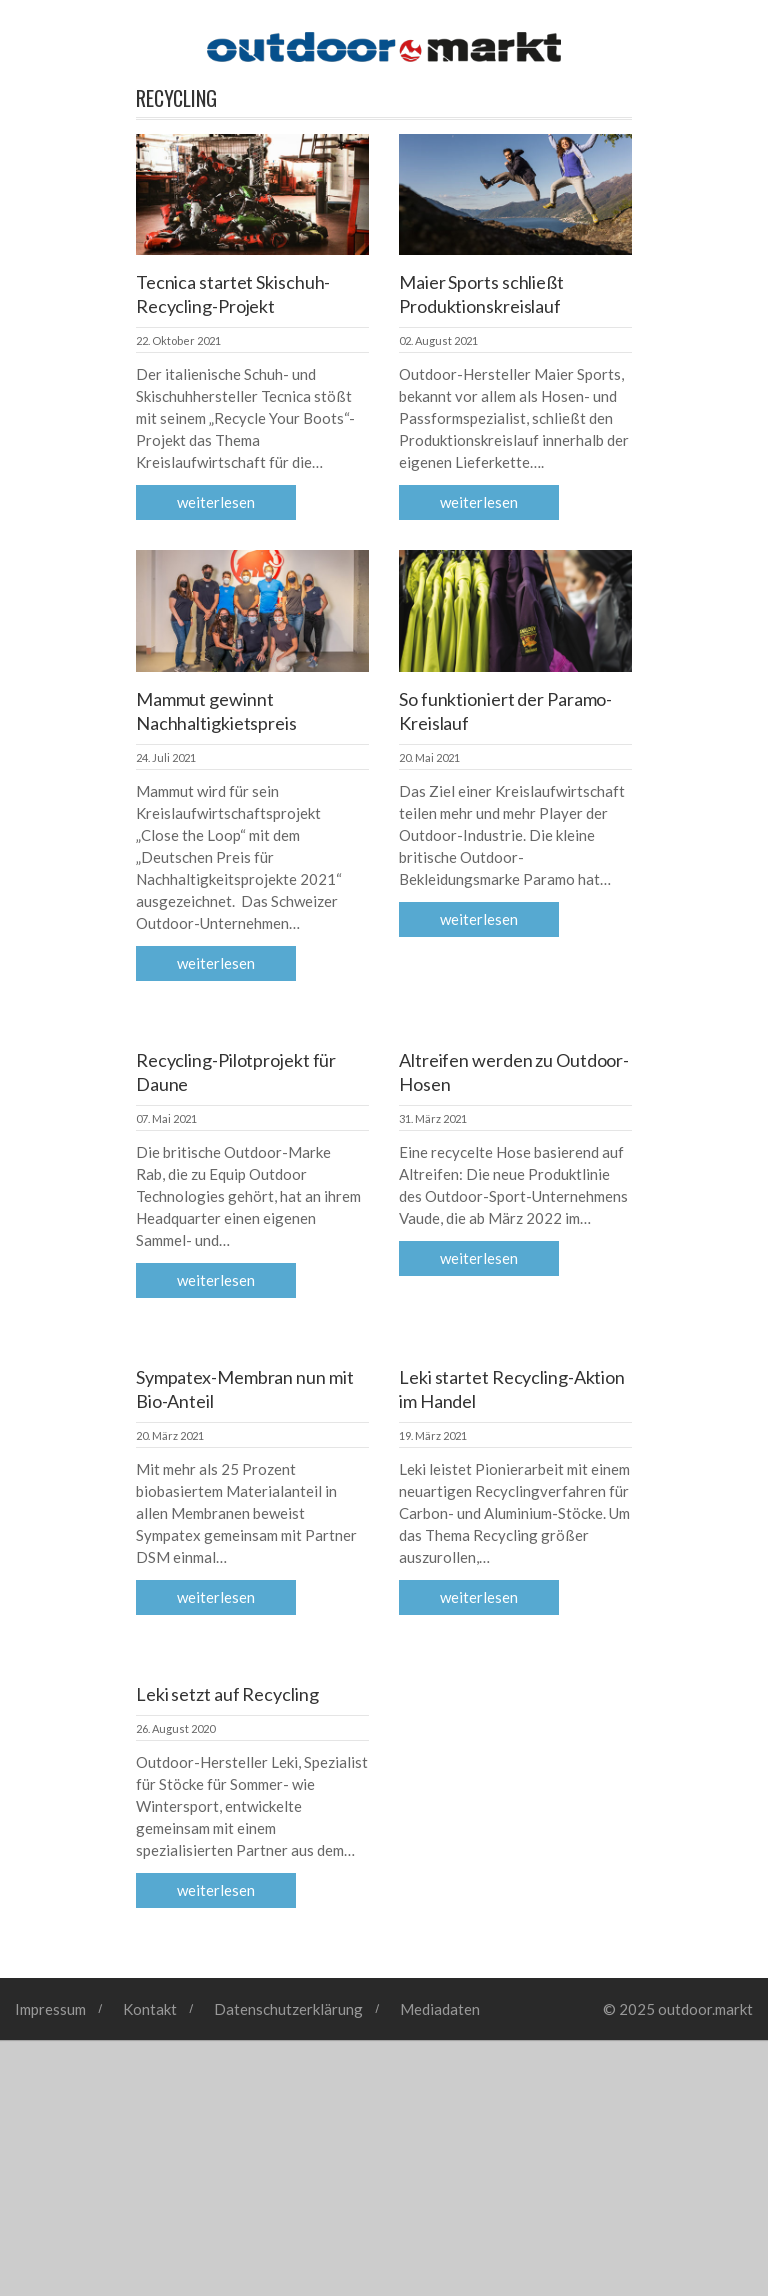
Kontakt (150, 2009)
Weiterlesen (216, 502)
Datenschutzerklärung (288, 2009)
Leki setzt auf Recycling (227, 1694)
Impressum (50, 2009)
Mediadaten (440, 2009)
